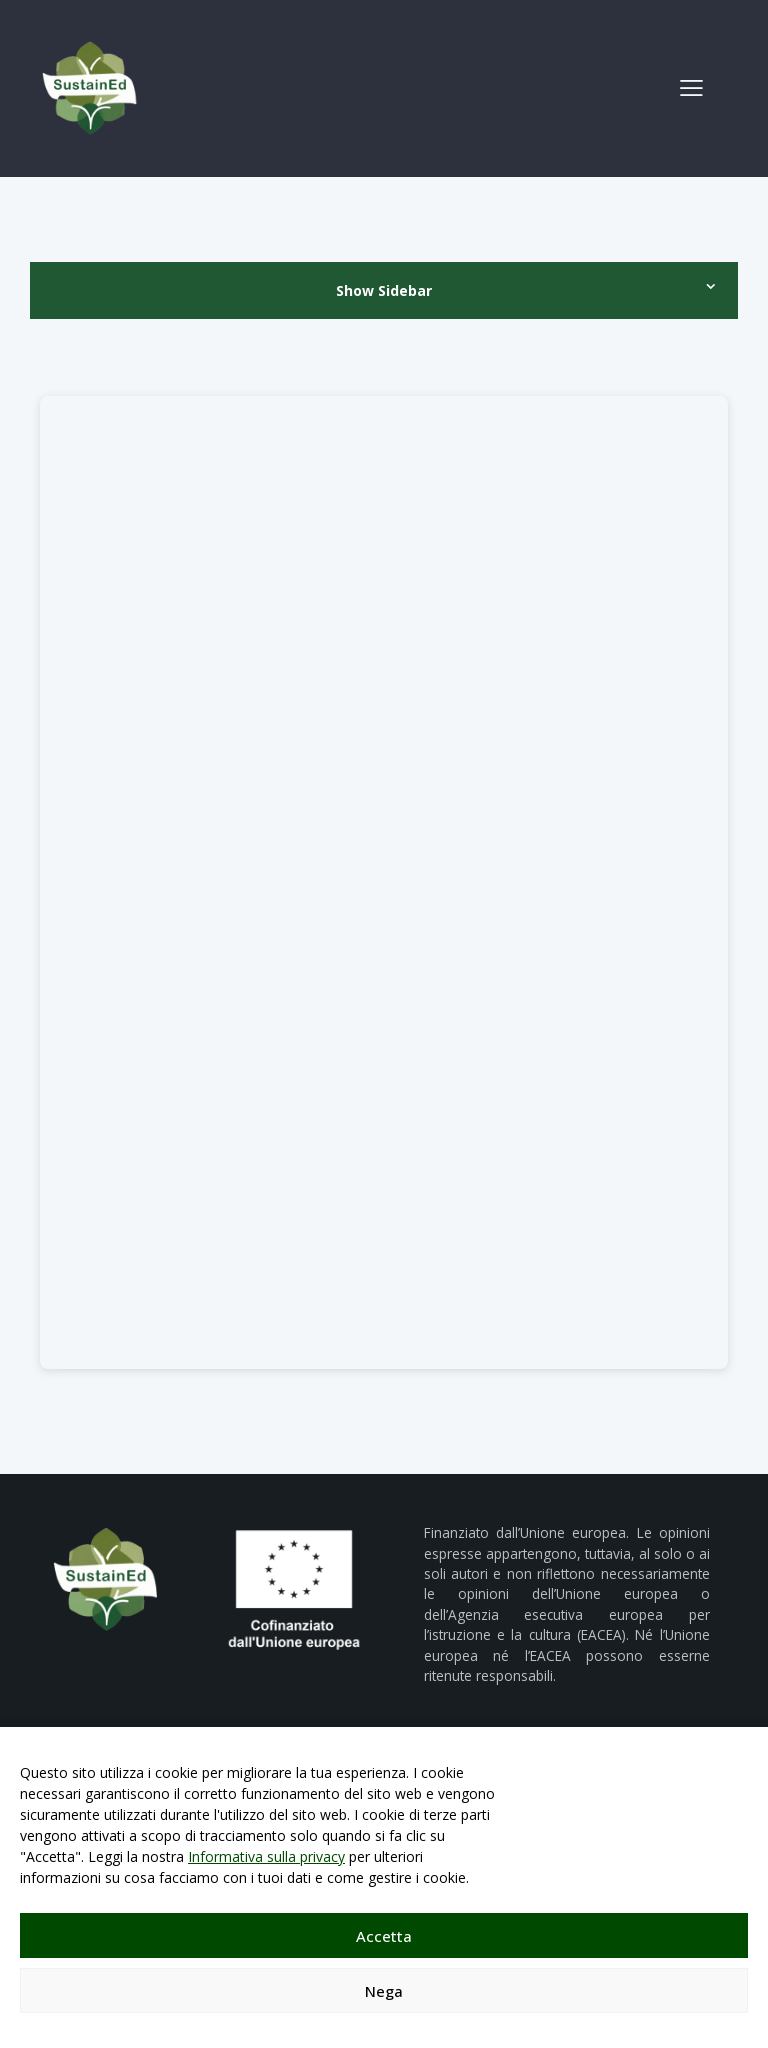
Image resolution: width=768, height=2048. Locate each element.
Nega (384, 1991)
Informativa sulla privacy (266, 1856)
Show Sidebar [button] (384, 290)
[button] (691, 87)
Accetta (384, 1936)
